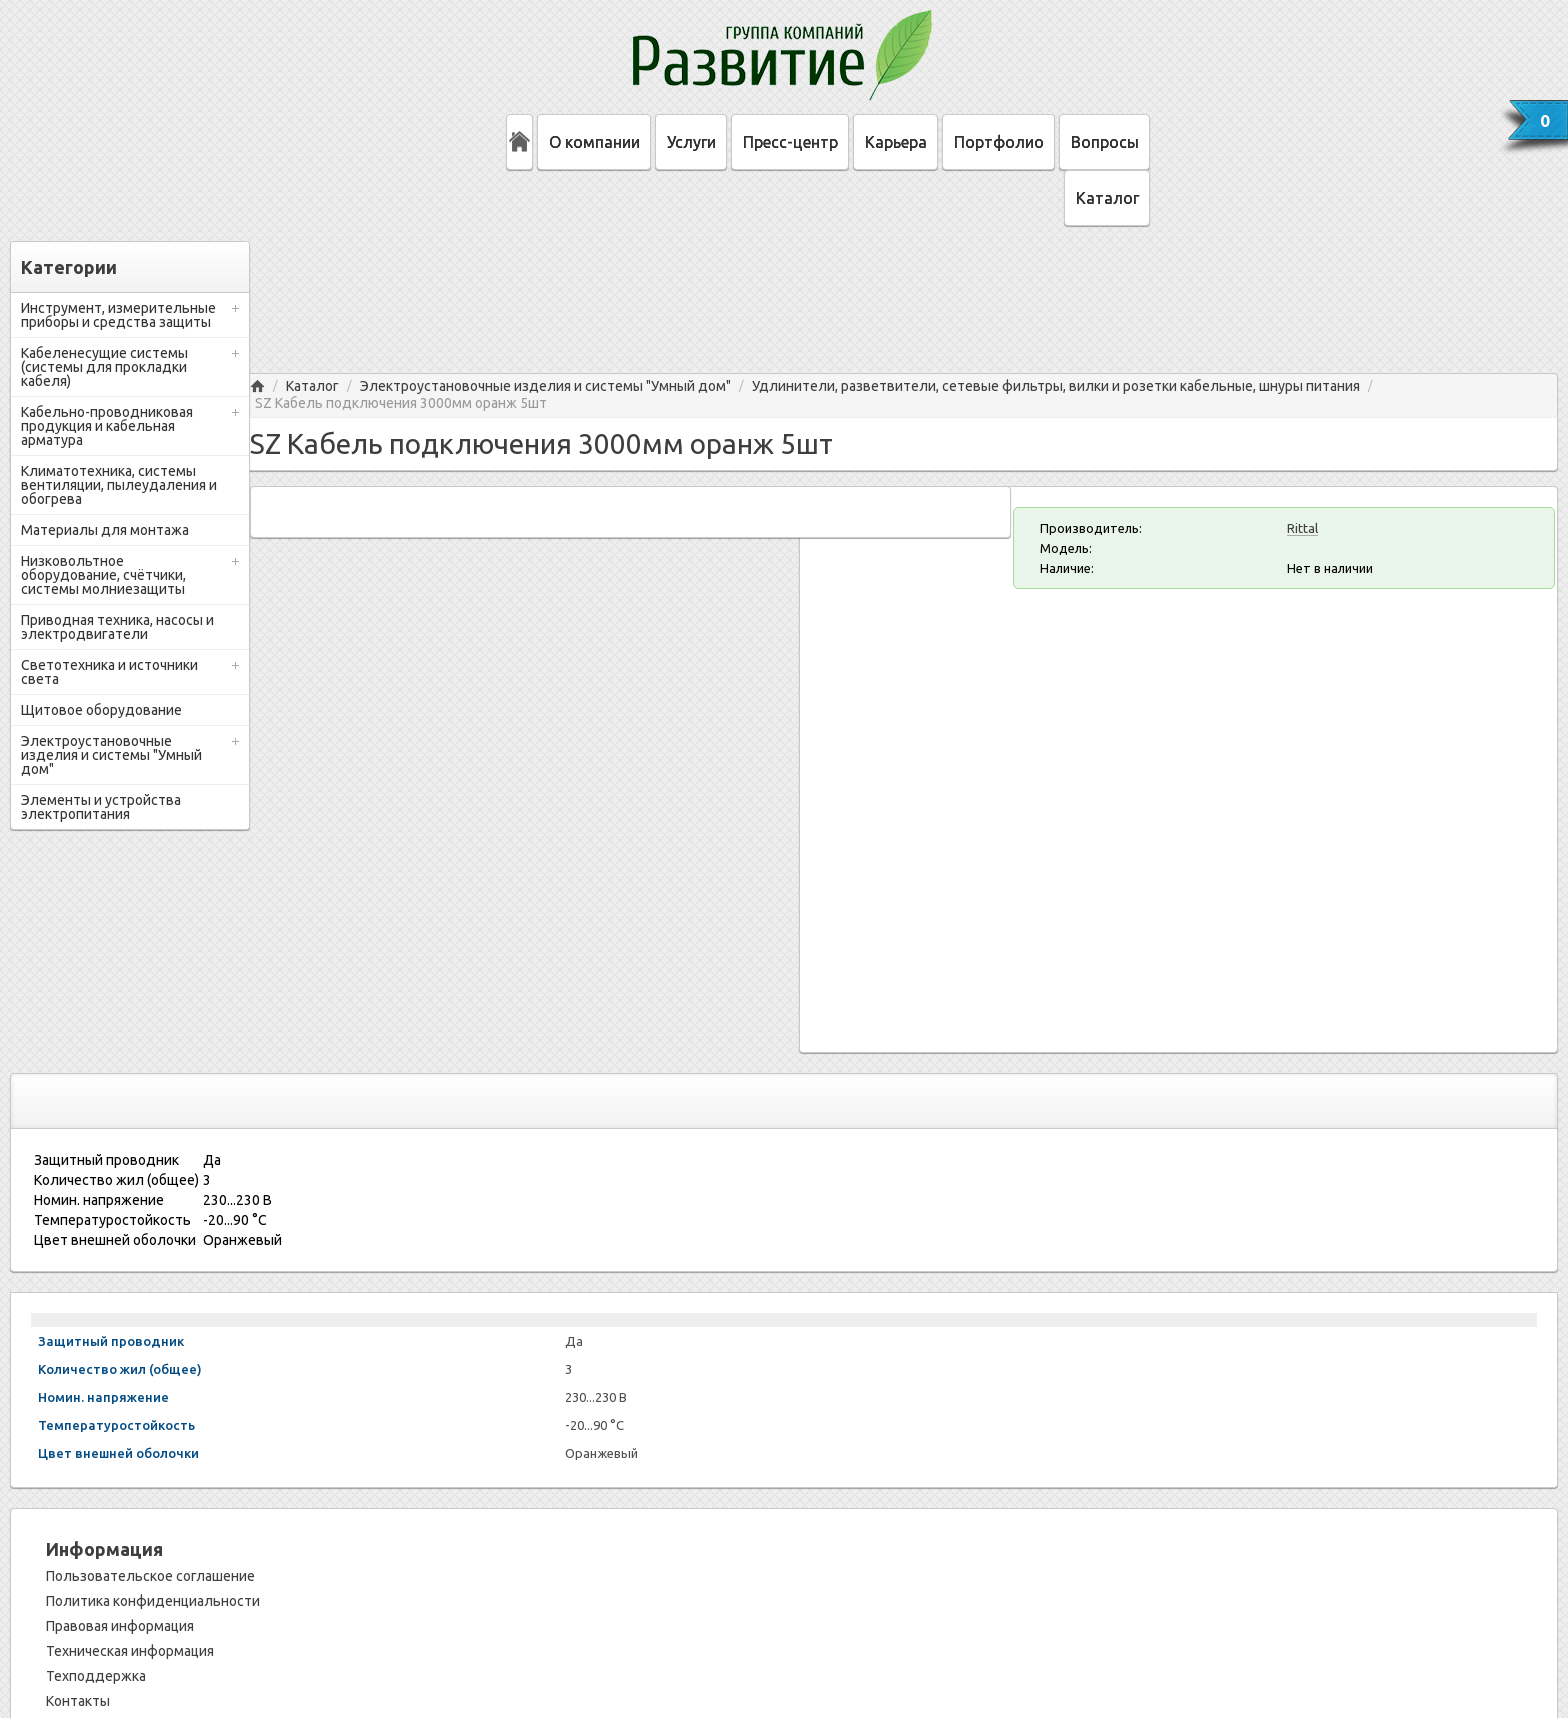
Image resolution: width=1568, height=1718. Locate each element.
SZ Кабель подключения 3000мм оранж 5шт (401, 403)
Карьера (896, 142)
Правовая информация (120, 1626)
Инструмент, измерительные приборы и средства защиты (118, 315)
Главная (257, 386)
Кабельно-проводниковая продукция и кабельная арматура (107, 426)
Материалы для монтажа (105, 530)
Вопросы (1105, 142)
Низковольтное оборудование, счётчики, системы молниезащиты (103, 575)
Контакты (78, 1701)
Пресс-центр (790, 142)
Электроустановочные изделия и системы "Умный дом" (111, 755)
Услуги (691, 142)
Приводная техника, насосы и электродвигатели (117, 627)
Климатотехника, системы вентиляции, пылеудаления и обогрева (119, 485)
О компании (594, 142)
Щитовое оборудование (101, 710)
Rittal (1302, 528)
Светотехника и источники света (109, 672)
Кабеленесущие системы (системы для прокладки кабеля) (104, 367)
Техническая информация (130, 1651)
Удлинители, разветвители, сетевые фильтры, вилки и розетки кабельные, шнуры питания (1056, 386)
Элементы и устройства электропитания (101, 807)
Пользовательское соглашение (150, 1576)
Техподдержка (96, 1676)
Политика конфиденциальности (153, 1601)
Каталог (1107, 198)
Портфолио (999, 142)
